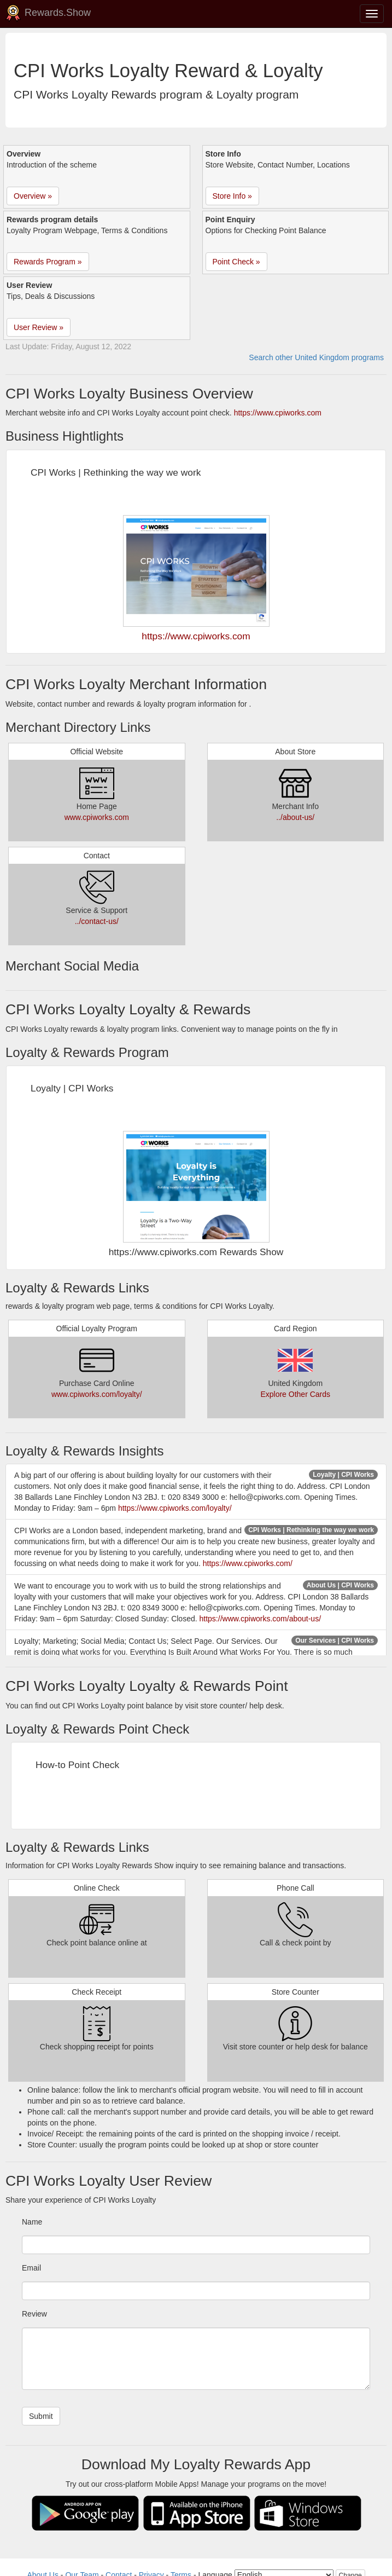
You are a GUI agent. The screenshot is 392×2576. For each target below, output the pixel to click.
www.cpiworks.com (97, 817)
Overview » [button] (33, 196)
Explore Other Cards (295, 1394)
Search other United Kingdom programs (316, 357)
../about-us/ (295, 817)
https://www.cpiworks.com (277, 412)
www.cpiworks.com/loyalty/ (96, 1394)
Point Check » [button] (236, 261)
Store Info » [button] (232, 196)
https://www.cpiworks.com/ (247, 1563)
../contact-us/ (97, 921)
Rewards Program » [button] (48, 261)
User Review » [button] (38, 327)
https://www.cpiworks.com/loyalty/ (175, 1508)
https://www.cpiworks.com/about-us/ (260, 1618)
